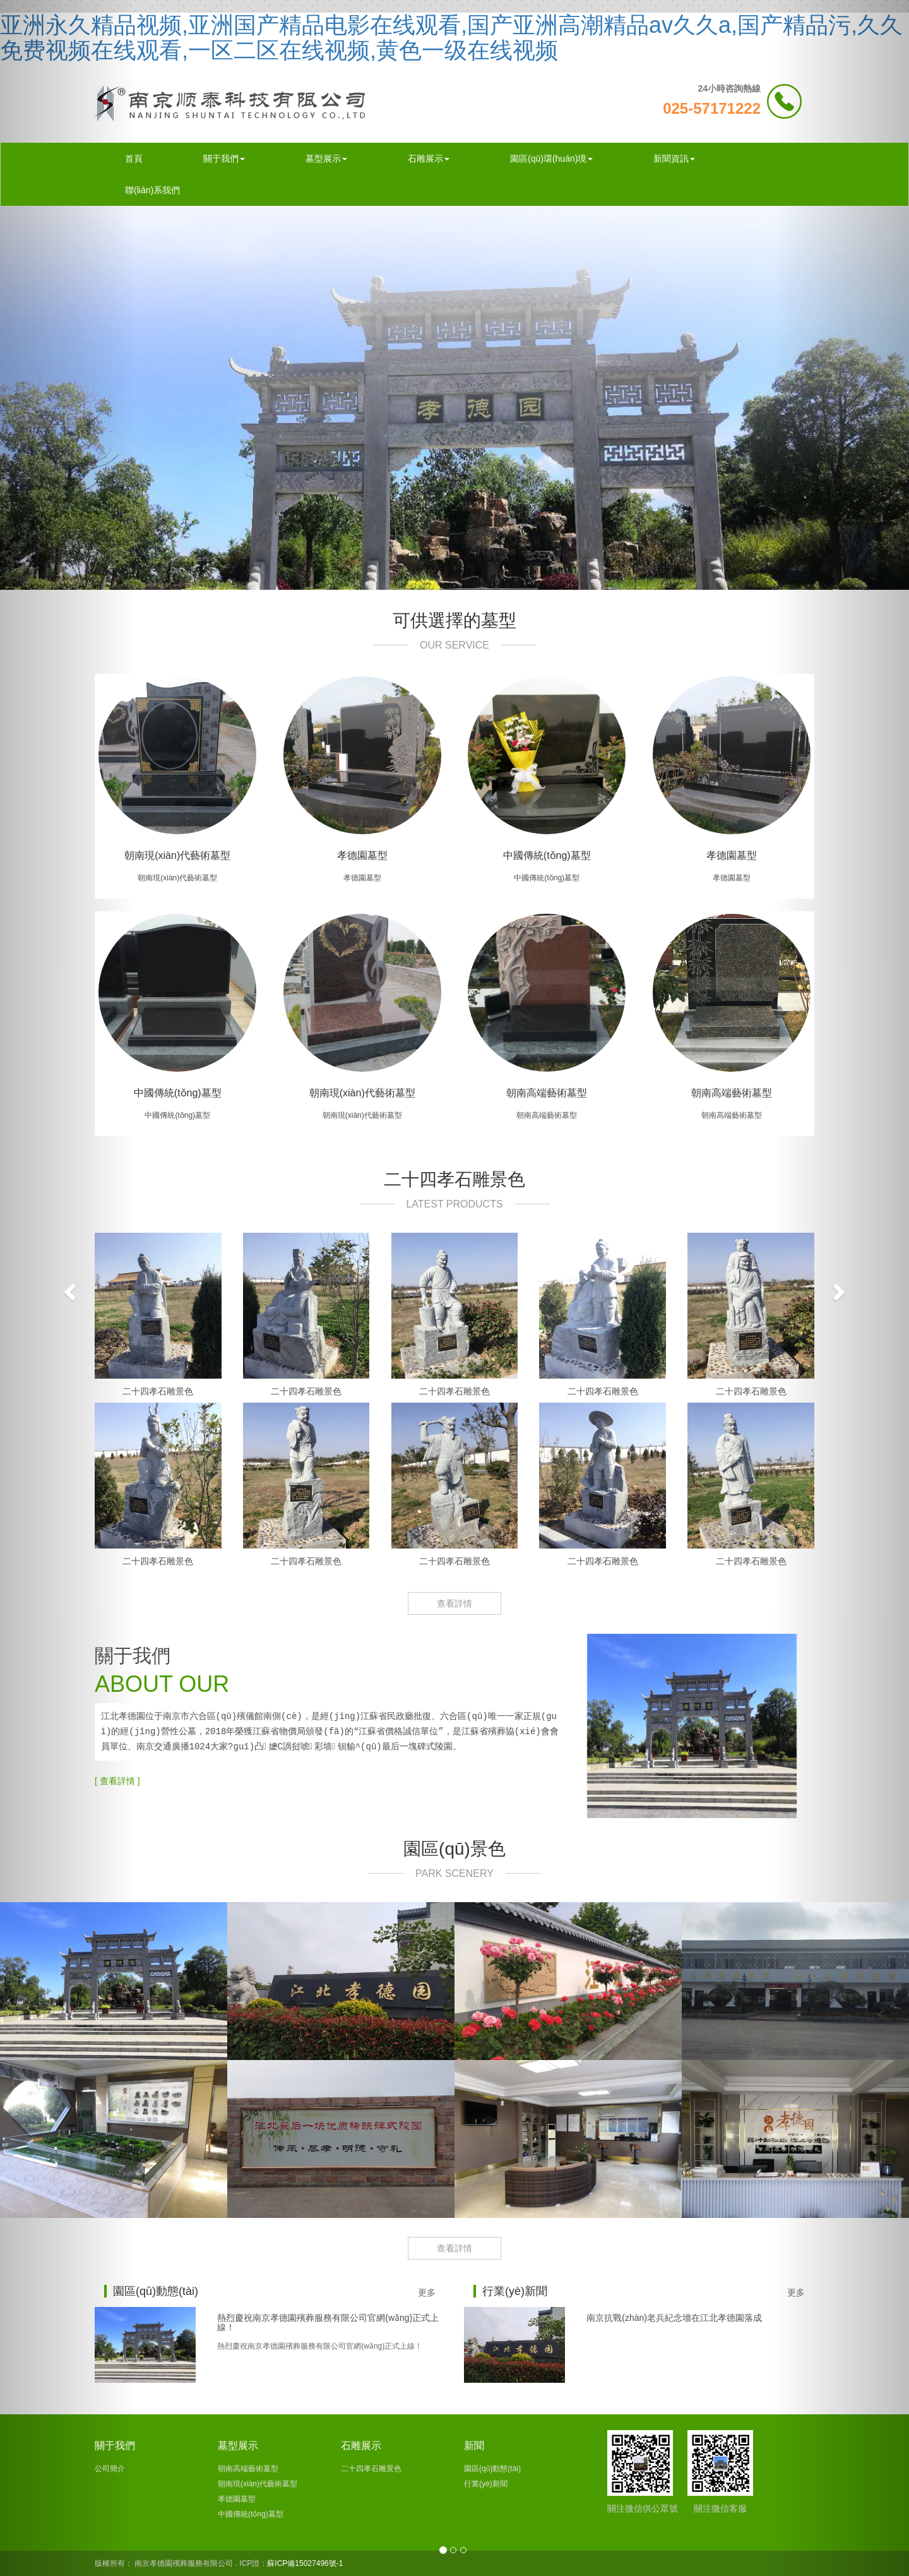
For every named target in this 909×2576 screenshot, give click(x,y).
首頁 (134, 158)
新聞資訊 (674, 158)
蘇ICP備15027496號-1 (305, 2563)
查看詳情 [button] (454, 1603)
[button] (68, 1288)
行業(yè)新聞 (486, 2483)
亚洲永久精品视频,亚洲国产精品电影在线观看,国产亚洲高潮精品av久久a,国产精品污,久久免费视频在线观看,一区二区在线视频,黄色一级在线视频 (451, 37)
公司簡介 (110, 2468)
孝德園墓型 (237, 2499)
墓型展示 (326, 158)
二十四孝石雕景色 (157, 1391)
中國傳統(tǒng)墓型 (250, 2514)
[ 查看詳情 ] (117, 1781)
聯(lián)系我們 (152, 190)
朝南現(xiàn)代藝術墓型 (257, 2483)
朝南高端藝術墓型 (248, 2468)
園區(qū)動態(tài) (492, 2468)
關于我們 (224, 158)
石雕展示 (428, 158)
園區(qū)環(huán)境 (551, 158)
